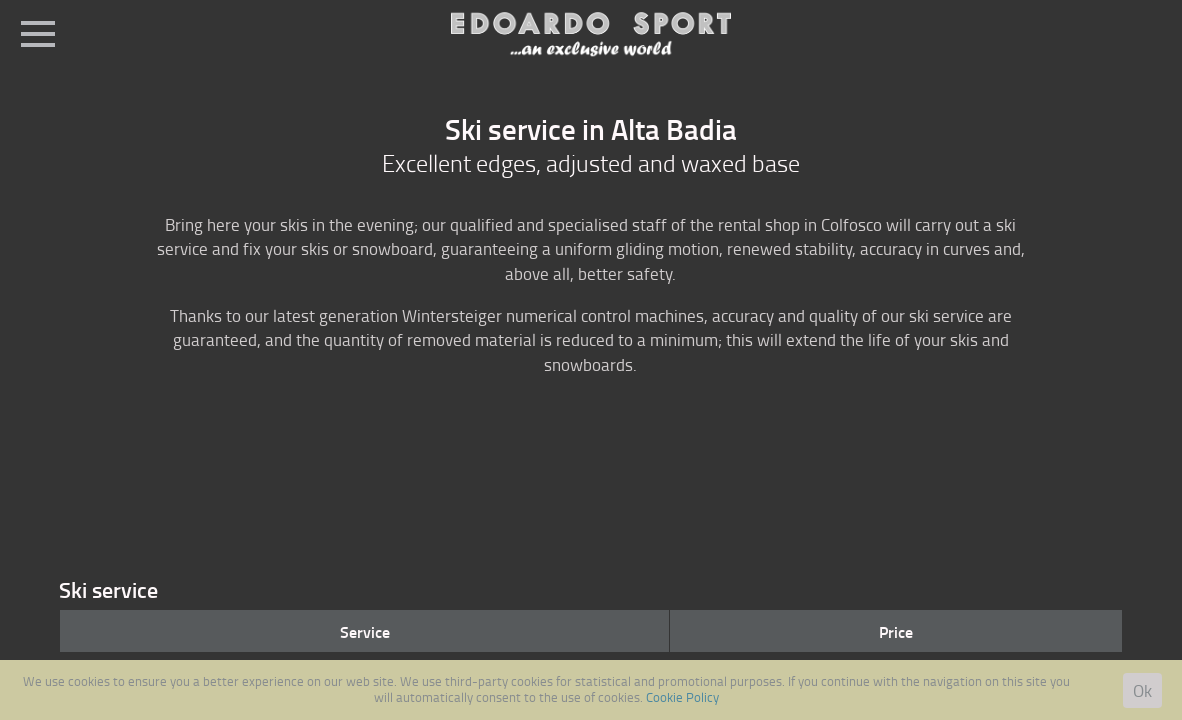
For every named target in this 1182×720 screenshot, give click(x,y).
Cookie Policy (682, 697)
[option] (591, 454)
